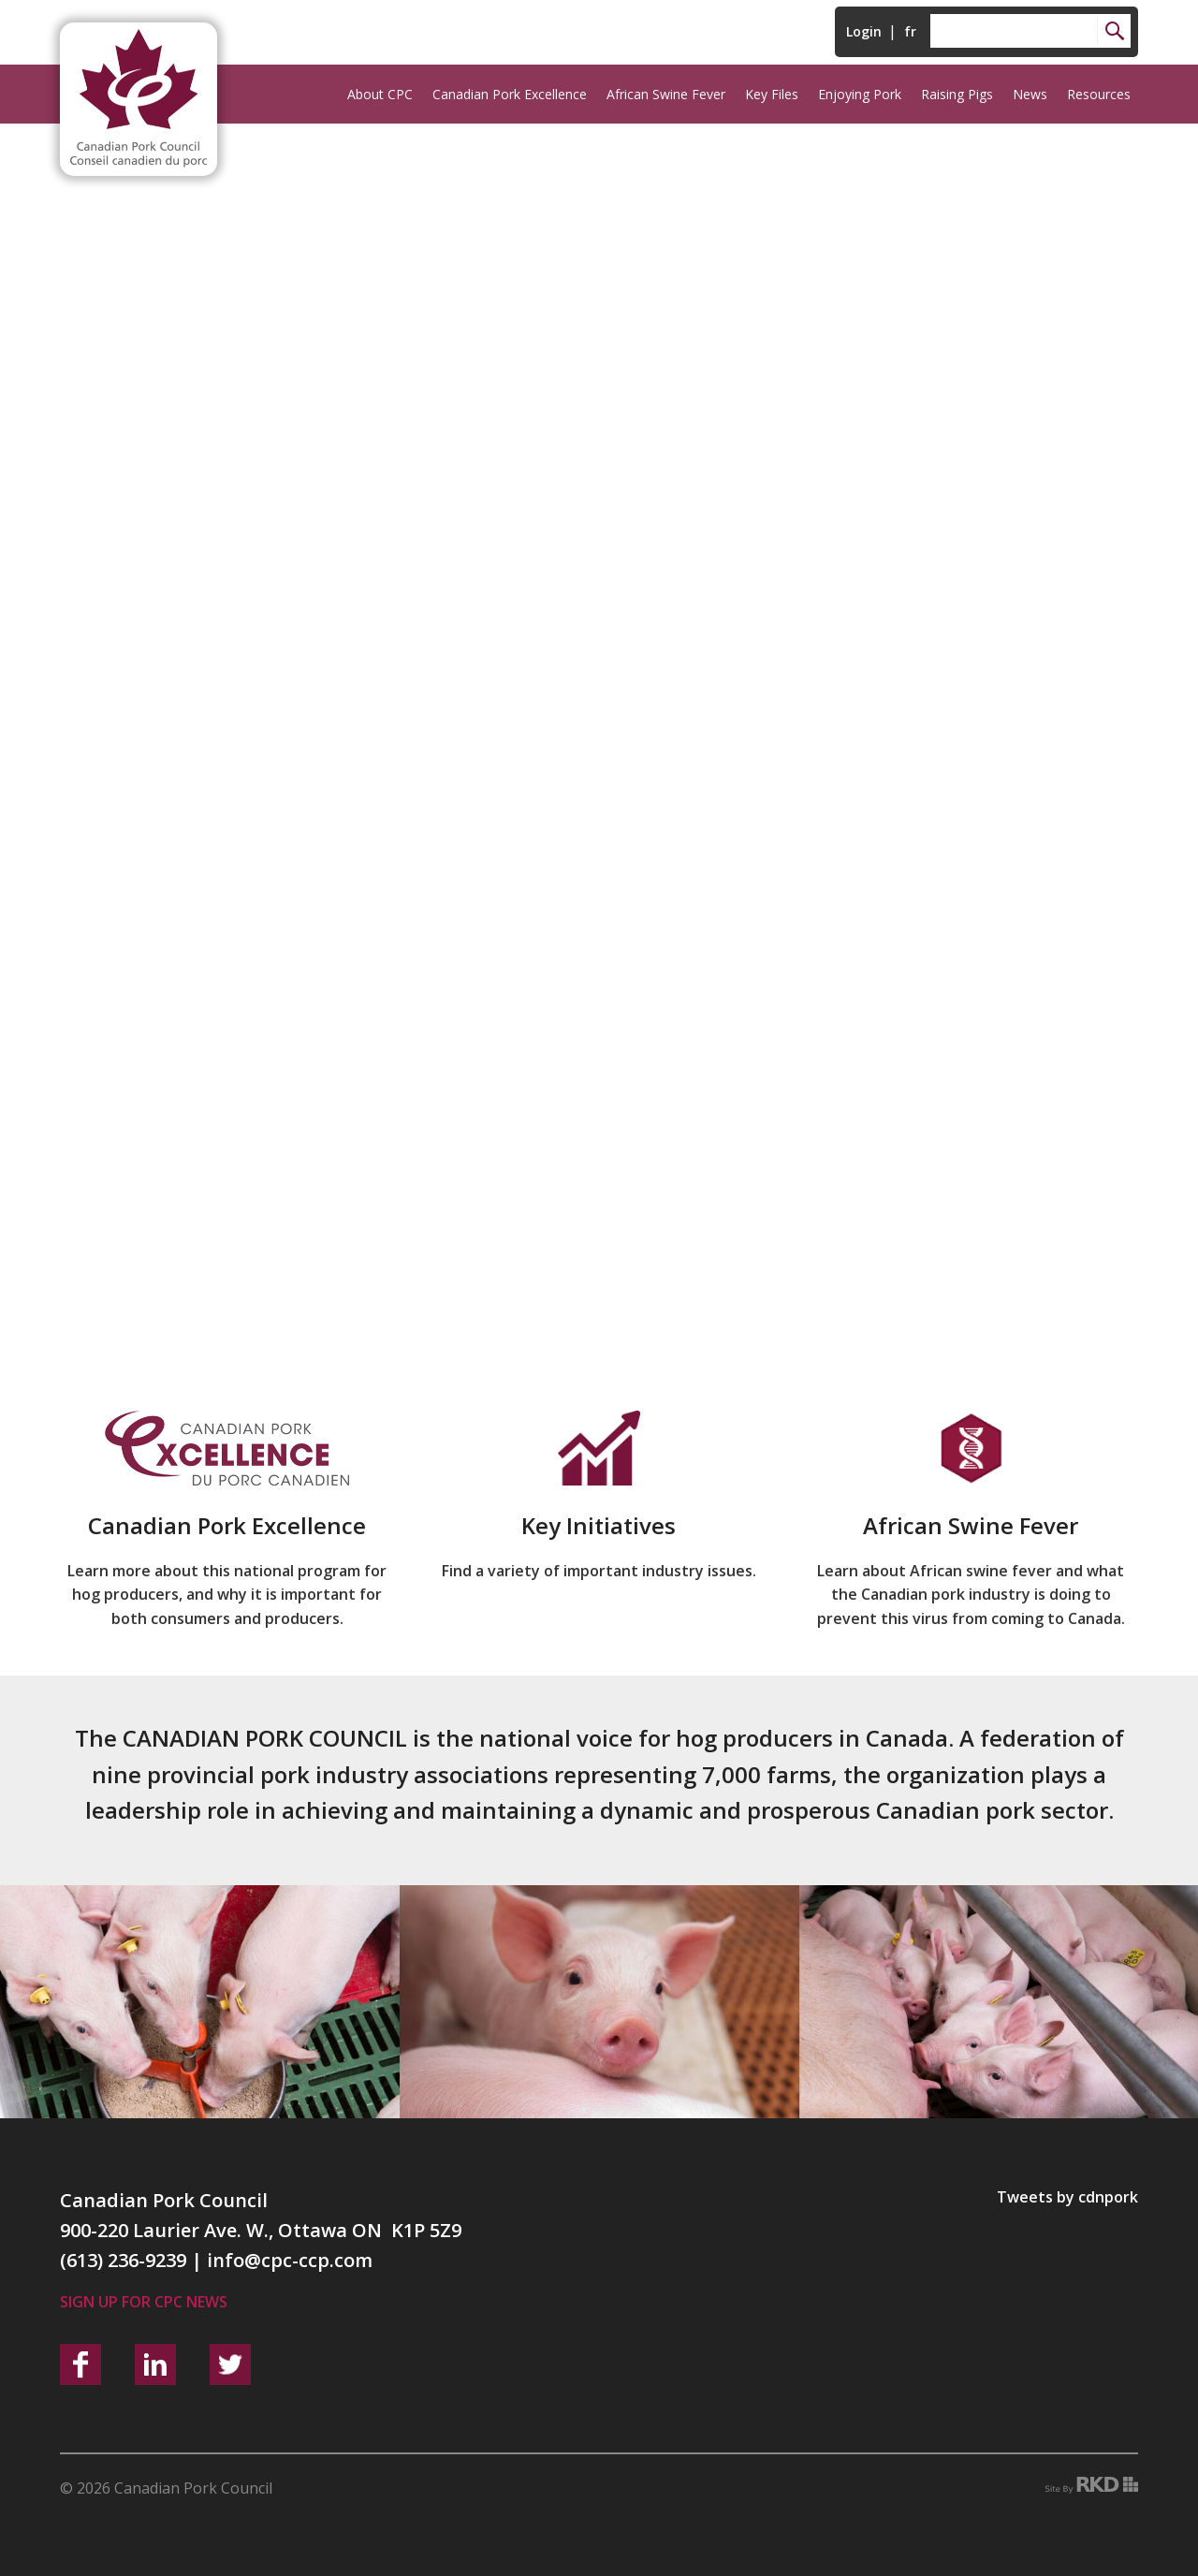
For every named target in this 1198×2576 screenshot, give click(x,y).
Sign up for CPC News (143, 2301)
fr (910, 31)
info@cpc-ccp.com (290, 2260)
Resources (1099, 94)
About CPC (380, 94)
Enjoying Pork (859, 94)
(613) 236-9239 (123, 2260)
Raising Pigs (957, 94)
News (1030, 94)
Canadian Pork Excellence (509, 94)
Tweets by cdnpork (1067, 2197)
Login (864, 31)
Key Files (771, 94)
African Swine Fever (665, 94)
